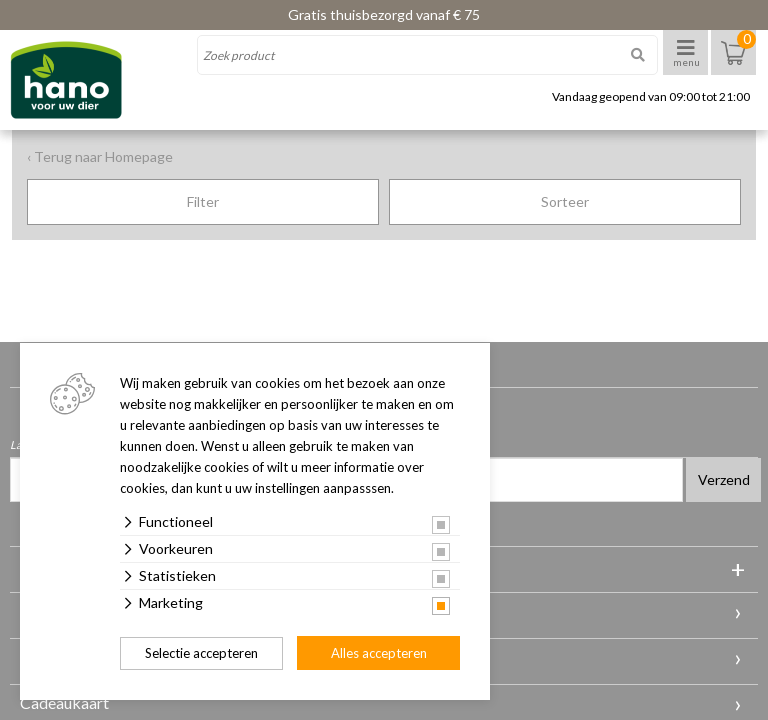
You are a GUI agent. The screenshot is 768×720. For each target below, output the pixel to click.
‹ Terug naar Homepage (100, 156)
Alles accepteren (379, 653)
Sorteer (565, 201)
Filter (203, 201)
